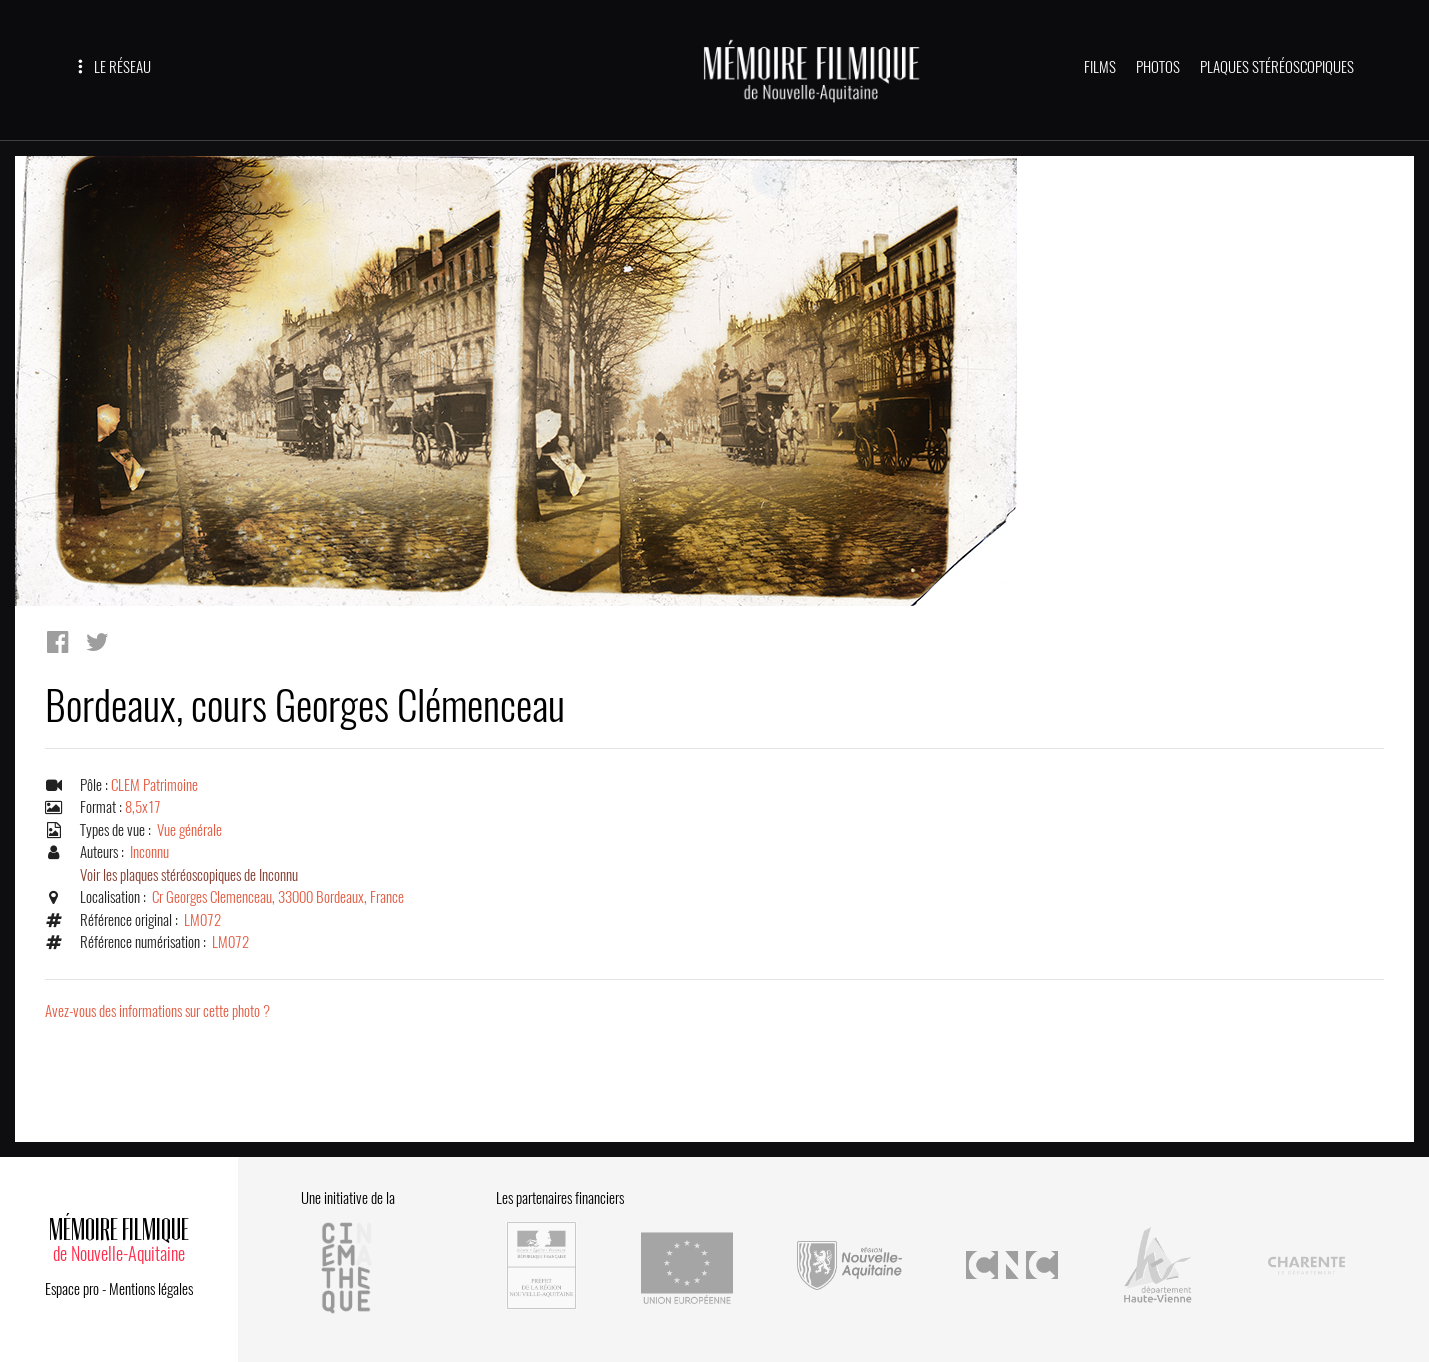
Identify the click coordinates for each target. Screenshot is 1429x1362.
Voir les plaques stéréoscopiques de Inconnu (189, 875)
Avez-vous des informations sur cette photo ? (157, 1011)
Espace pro (72, 1289)
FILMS (1100, 67)
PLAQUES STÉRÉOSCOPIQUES (1277, 67)
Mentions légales (151, 1289)
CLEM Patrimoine (154, 785)
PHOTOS (1158, 67)
